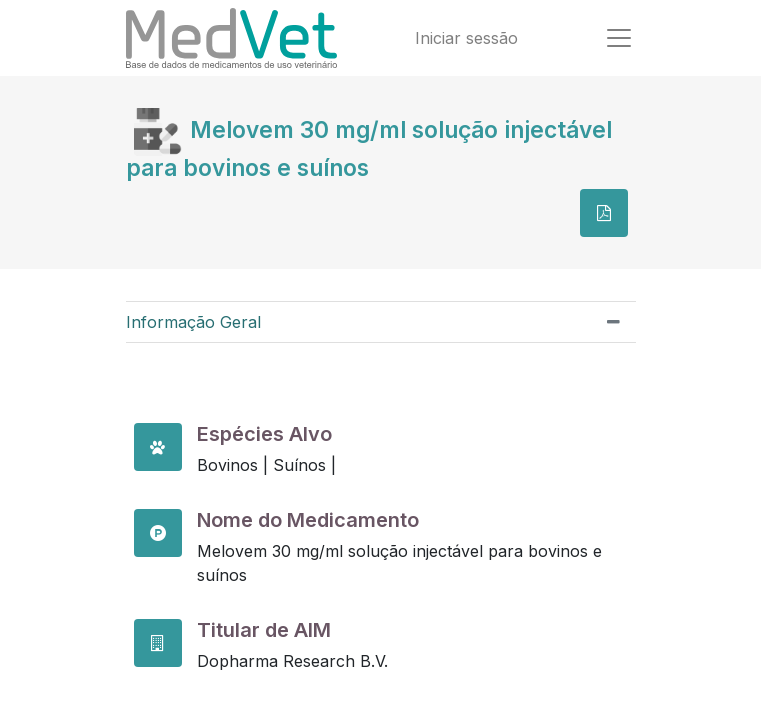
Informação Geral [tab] (193, 322)
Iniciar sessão (466, 38)
